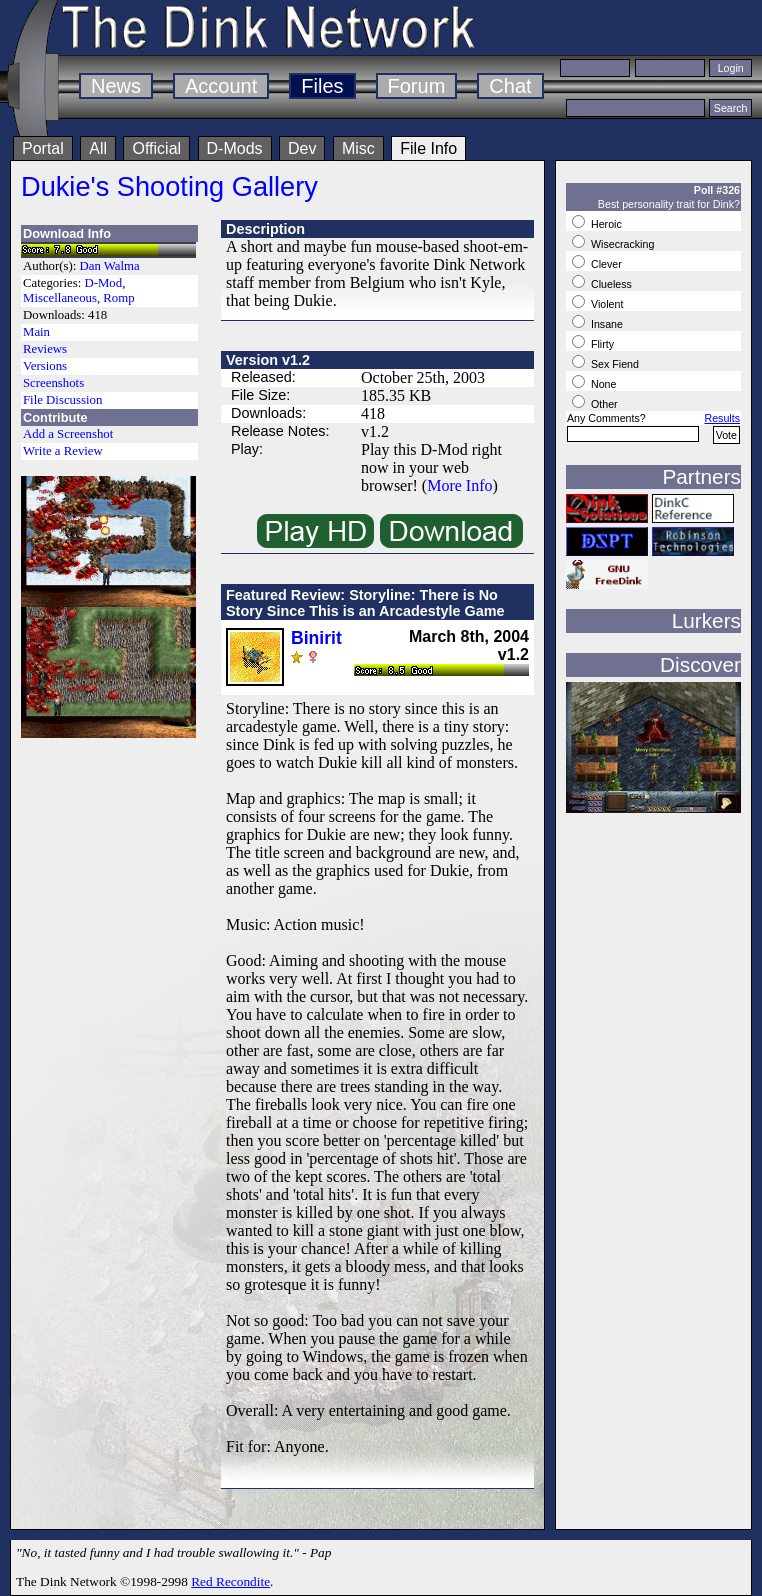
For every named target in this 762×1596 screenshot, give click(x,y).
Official (156, 148)
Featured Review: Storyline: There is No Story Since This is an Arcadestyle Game (365, 603)
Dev (302, 148)
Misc (358, 148)
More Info (459, 485)
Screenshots (53, 383)
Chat (510, 86)
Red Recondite (230, 1581)
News (116, 86)
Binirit (316, 638)
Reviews (45, 349)
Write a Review (63, 451)
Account (221, 86)
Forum (417, 86)
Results (722, 418)
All (98, 148)
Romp (118, 298)
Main (36, 332)
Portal (43, 148)
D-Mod (103, 283)
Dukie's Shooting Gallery (169, 186)
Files (322, 86)
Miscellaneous (60, 298)
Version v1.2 (268, 360)
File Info (428, 148)
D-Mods (235, 148)
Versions (45, 366)
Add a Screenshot (68, 434)
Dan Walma (110, 266)
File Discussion (62, 400)
